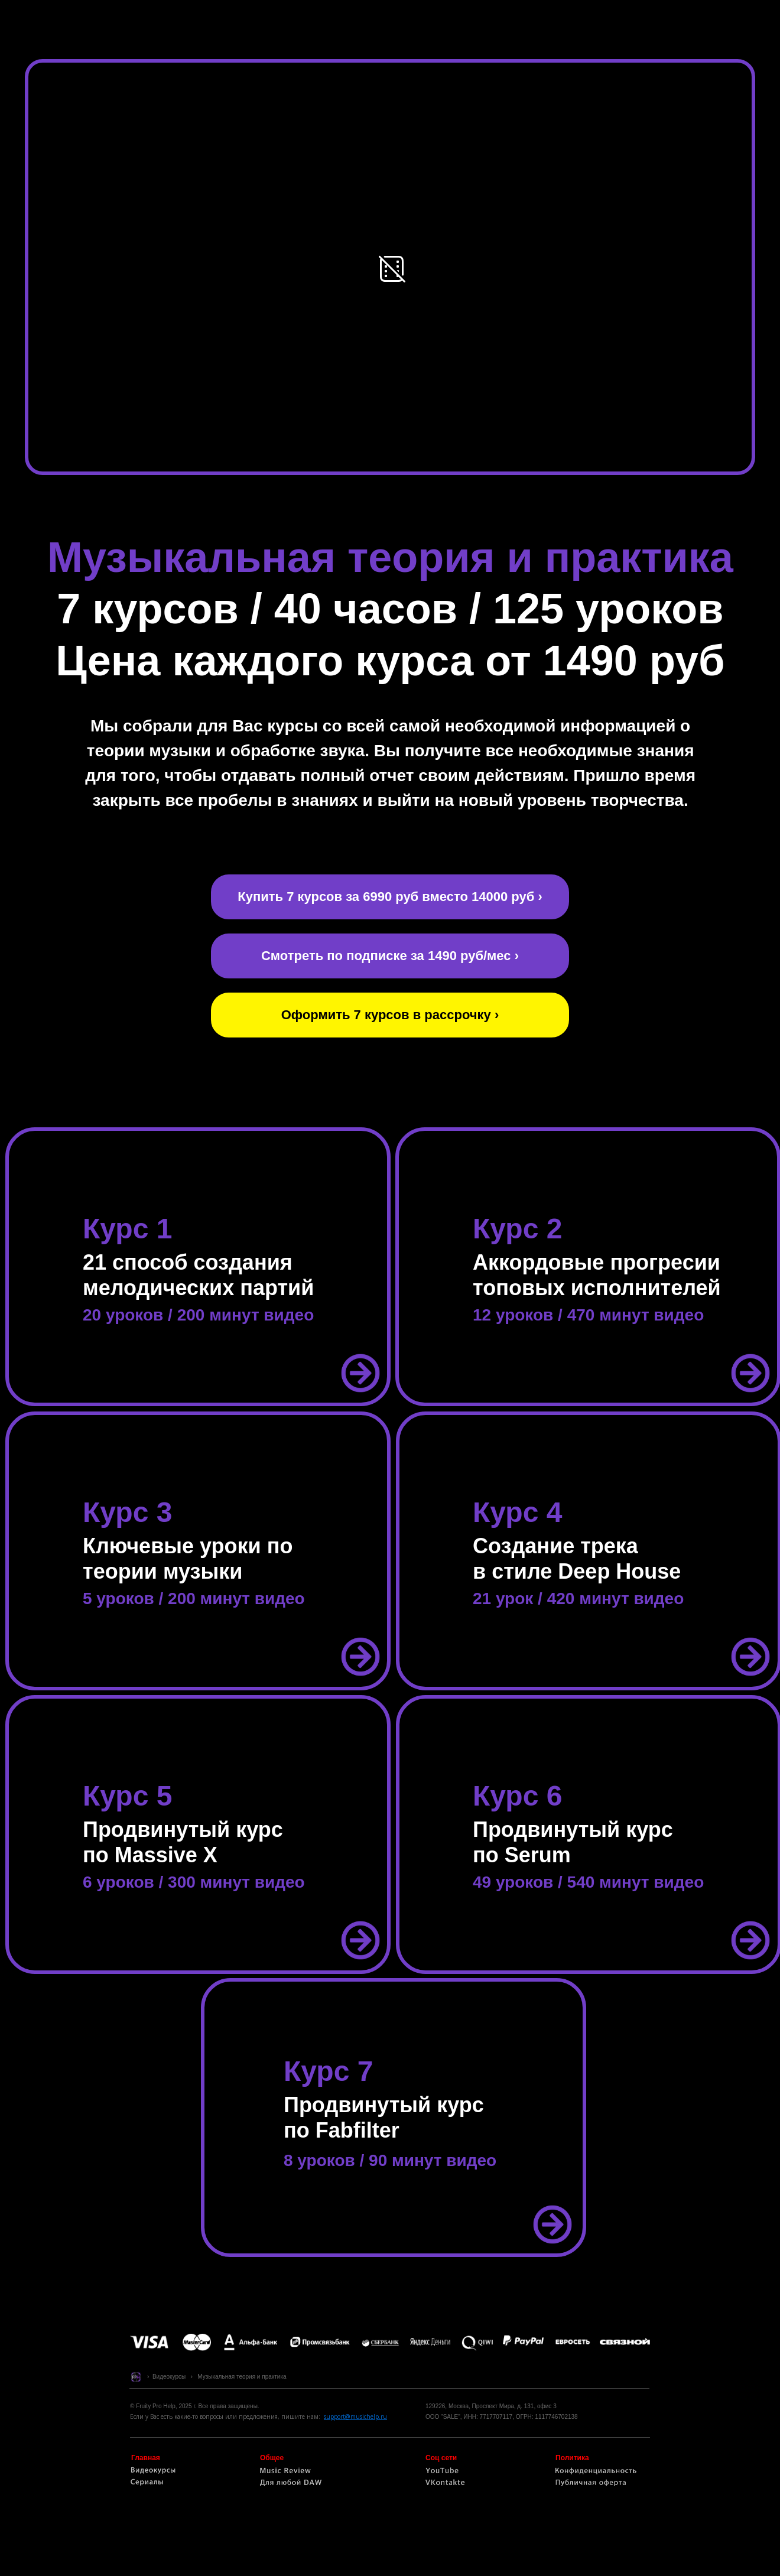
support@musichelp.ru (355, 2416)
